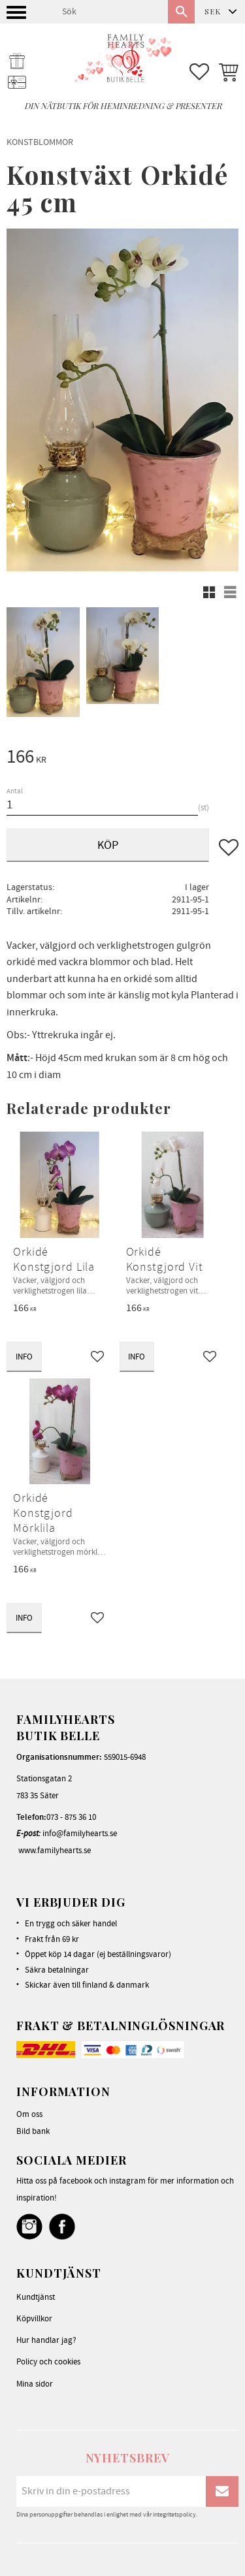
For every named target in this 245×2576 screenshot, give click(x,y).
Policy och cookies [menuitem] (48, 2362)
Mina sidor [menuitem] (34, 2384)
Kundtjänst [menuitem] (35, 2297)
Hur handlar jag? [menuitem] (46, 2340)
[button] (18, 16)
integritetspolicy (174, 2515)
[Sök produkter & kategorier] (110, 12)
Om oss (29, 2114)
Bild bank (33, 2131)
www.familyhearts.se (54, 1850)
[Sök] (181, 12)
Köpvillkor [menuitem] (34, 2319)
